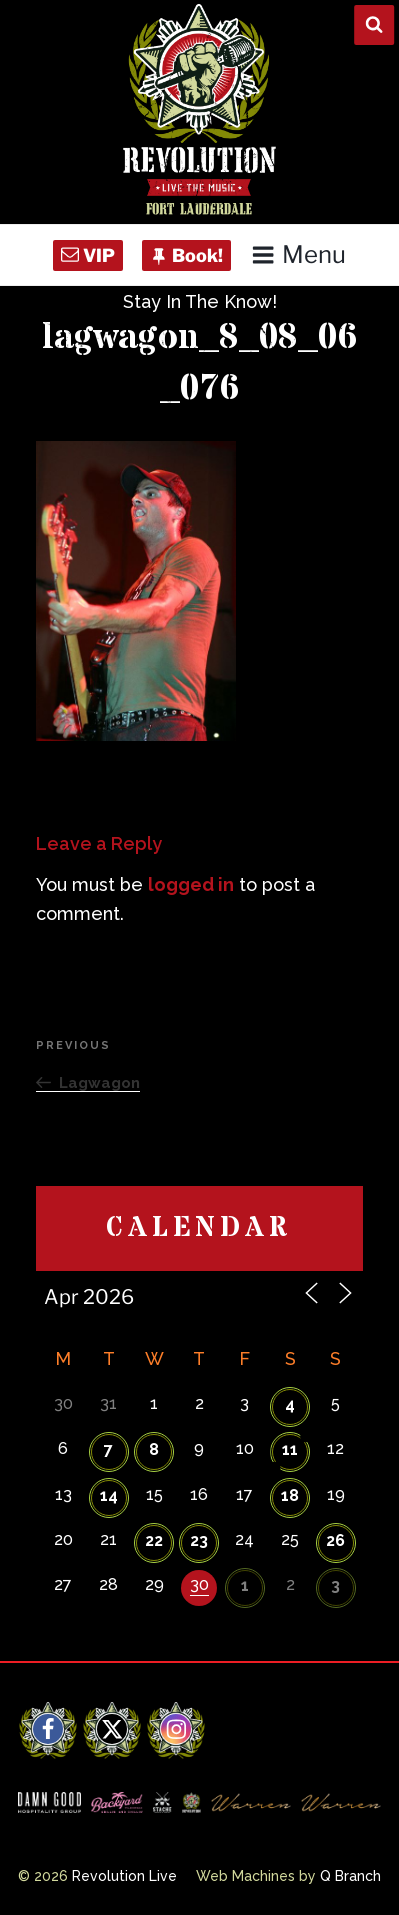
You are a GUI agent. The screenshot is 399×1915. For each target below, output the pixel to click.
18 (290, 1495)
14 (109, 1495)
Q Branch (350, 1876)
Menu (298, 254)
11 (290, 1449)
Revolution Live (124, 1876)
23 (199, 1540)
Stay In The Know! (200, 301)
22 (154, 1540)
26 (335, 1540)
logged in (191, 884)
